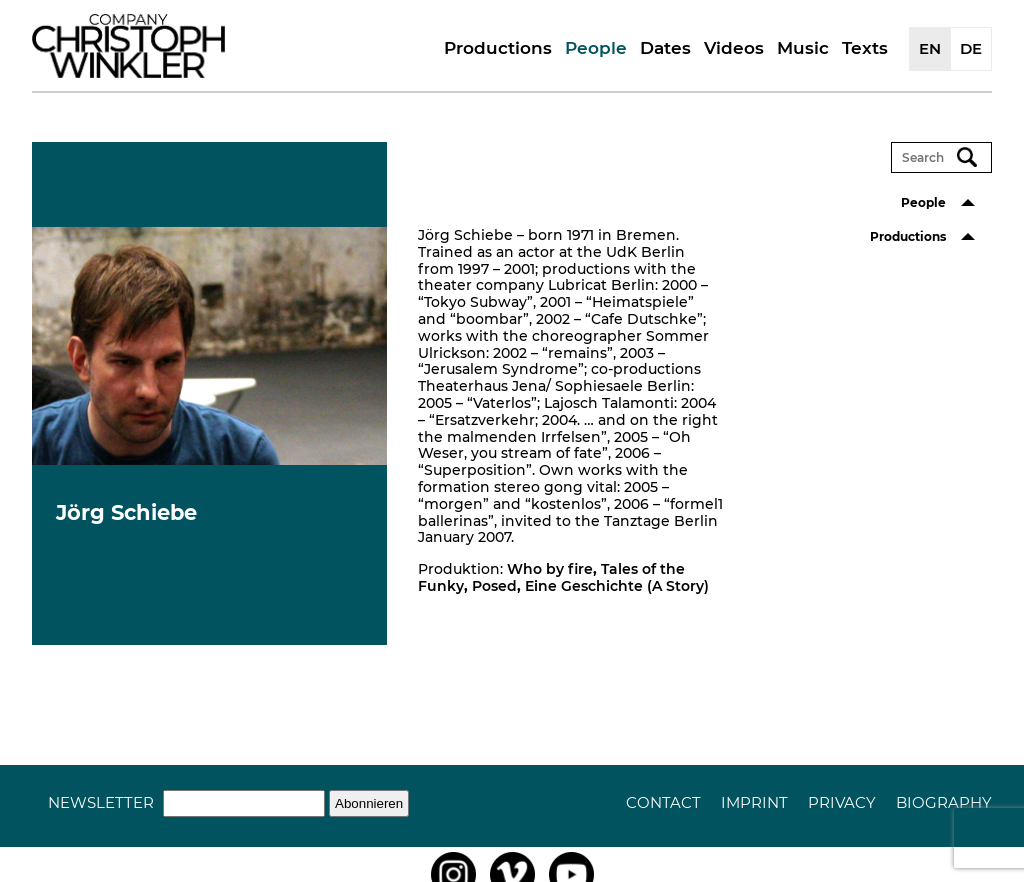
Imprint (754, 802)
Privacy (842, 802)
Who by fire (550, 569)
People (596, 48)
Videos (734, 48)
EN (930, 48)
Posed (494, 586)
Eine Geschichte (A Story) (617, 586)
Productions (498, 48)
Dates (665, 48)
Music (803, 48)
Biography (944, 802)
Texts (865, 48)
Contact (663, 802)
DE (971, 48)
